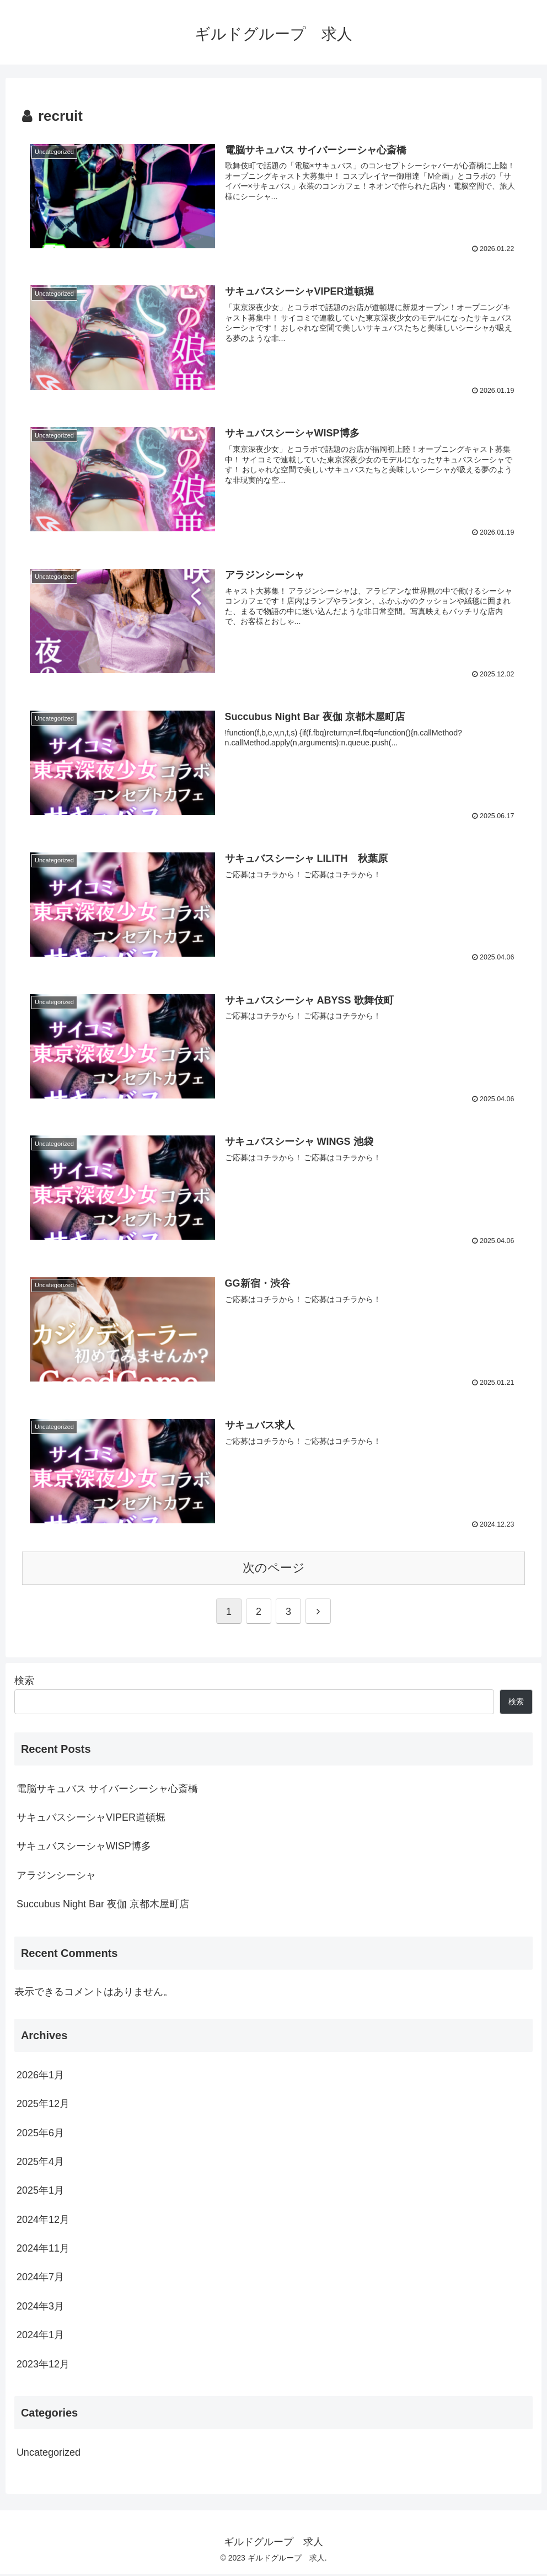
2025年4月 (40, 2163)
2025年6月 (40, 2134)
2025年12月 (43, 2105)
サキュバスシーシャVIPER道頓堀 (91, 1819)
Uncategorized (49, 2454)
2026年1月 (40, 2076)
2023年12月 (43, 2365)
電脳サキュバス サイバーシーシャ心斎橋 (107, 1790)
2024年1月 (40, 2337)
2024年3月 (40, 2307)
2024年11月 (43, 2250)
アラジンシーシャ (56, 1876)
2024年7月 (40, 2279)
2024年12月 (43, 2221)
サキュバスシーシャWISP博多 (84, 1848)
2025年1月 (40, 2192)
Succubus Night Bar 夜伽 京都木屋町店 (103, 1906)
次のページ (274, 1570)
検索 (24, 1682)
